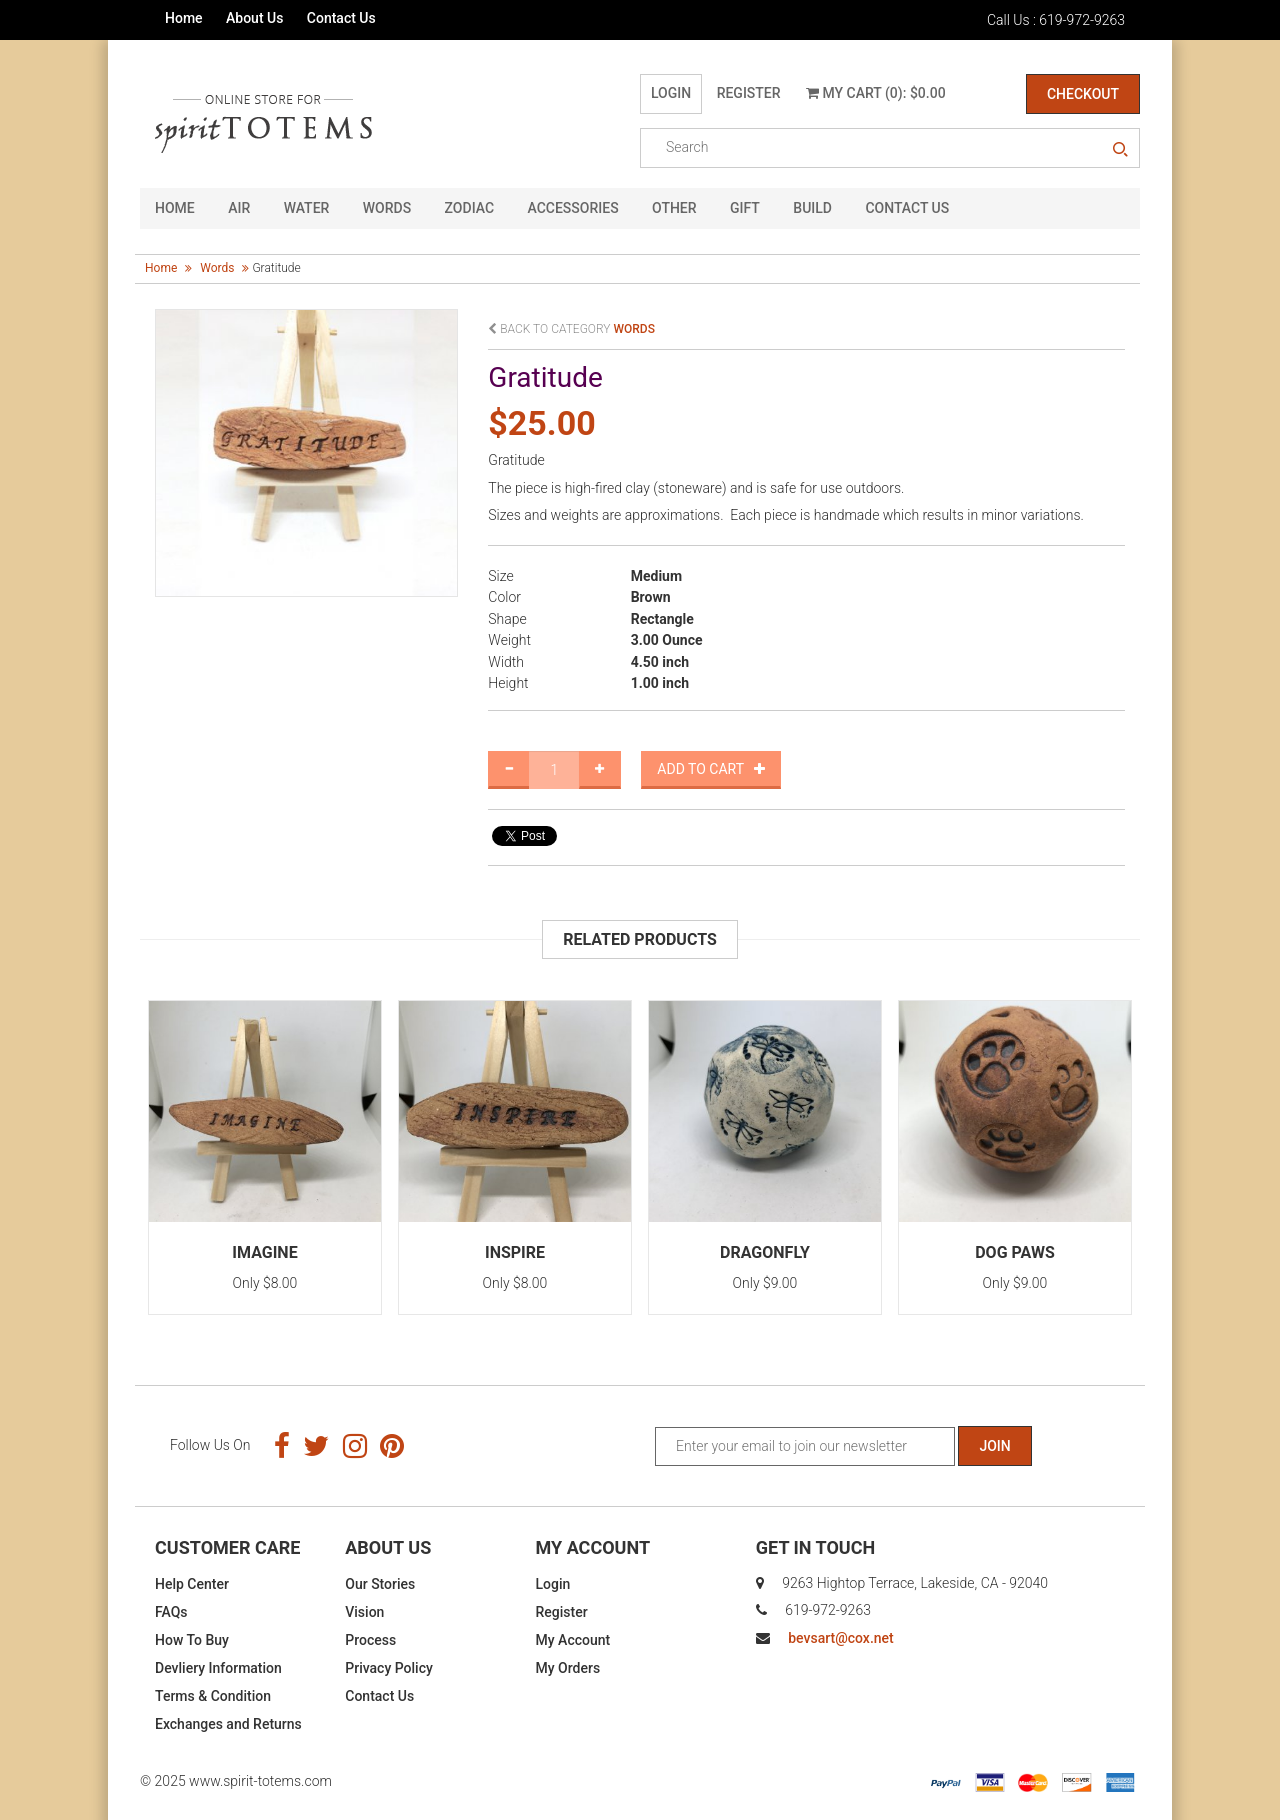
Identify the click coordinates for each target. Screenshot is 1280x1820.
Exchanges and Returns (228, 1724)
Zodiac (469, 208)
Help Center (192, 1584)
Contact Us (341, 18)
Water (307, 208)
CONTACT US (907, 208)
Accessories (573, 208)
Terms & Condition (213, 1696)
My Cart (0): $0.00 (876, 93)
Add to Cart (711, 769)
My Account (573, 1640)
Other (674, 208)
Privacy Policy (389, 1668)
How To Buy (192, 1640)
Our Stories (380, 1584)
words (217, 268)
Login (671, 93)
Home (184, 18)
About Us (254, 18)
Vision (364, 1612)
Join (994, 1446)
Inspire (515, 1252)
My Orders (568, 1668)
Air (239, 208)
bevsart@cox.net (840, 1638)
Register (749, 93)
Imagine (264, 1252)
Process (370, 1640)
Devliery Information (218, 1668)
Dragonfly (765, 1252)
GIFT (745, 208)
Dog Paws (1015, 1252)
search (1120, 150)
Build (812, 208)
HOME (175, 208)
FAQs (171, 1612)
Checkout (1083, 94)
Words (387, 208)
